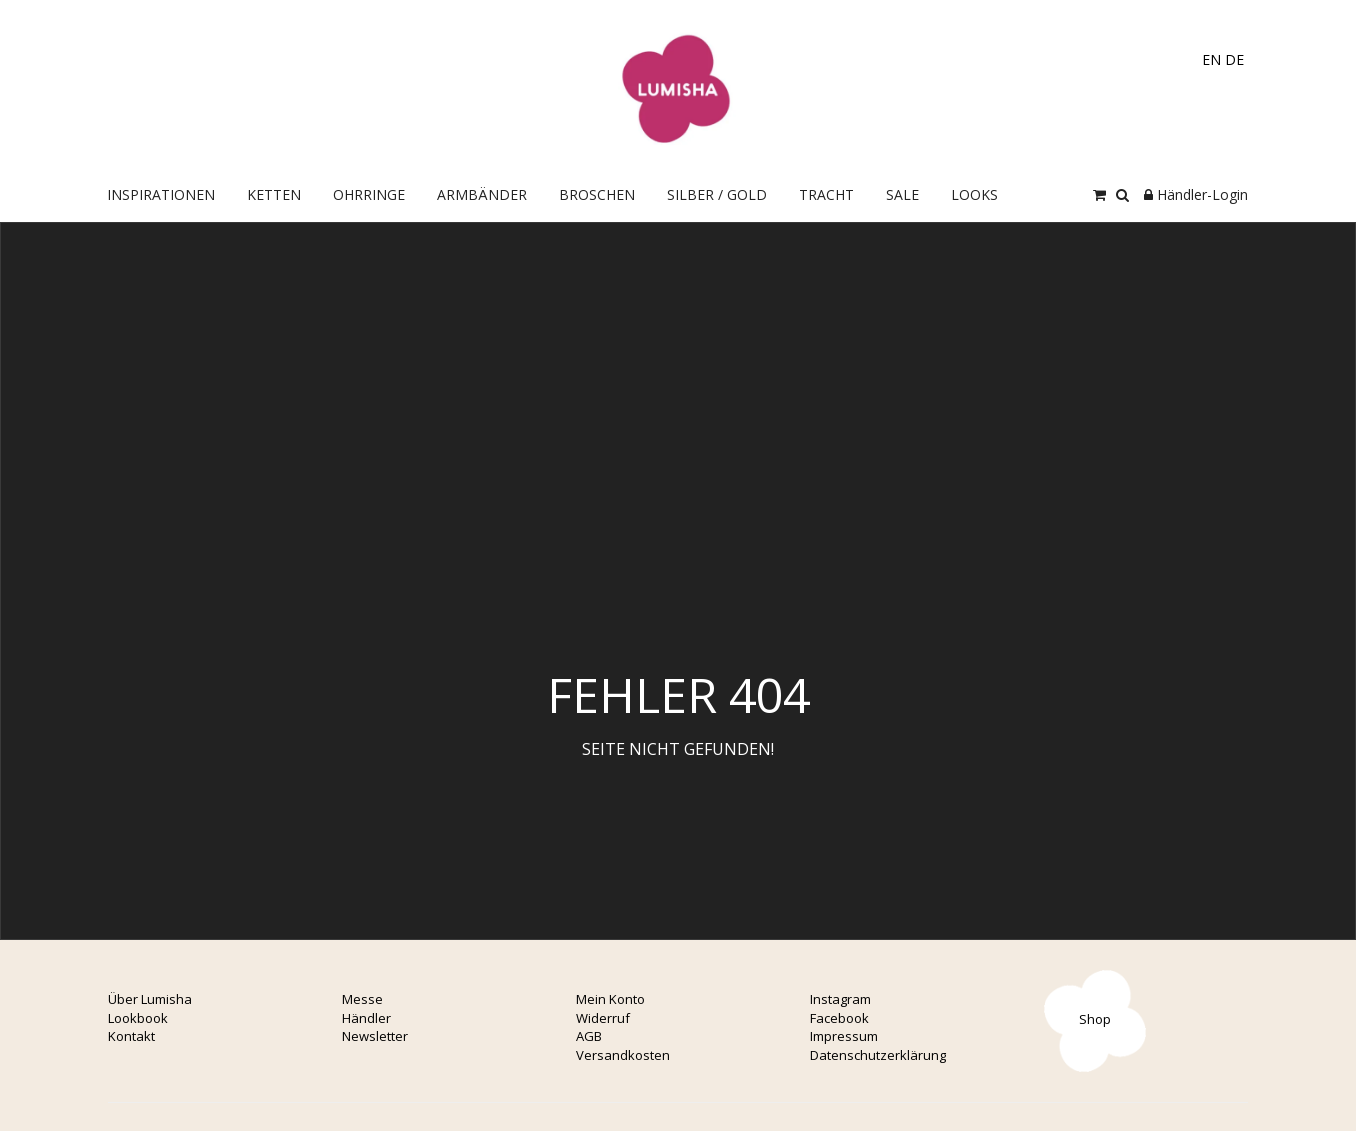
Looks (974, 194)
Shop (1095, 1019)
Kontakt (131, 1036)
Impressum (844, 1036)
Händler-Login (1196, 194)
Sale (902, 194)
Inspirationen (161, 194)
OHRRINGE (369, 194)
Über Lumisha (150, 999)
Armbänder (482, 194)
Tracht (826, 194)
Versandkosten (623, 1055)
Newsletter (375, 1036)
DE (1234, 59)
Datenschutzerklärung (878, 1055)
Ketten (274, 194)
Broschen (597, 194)
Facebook (839, 1018)
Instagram (840, 999)
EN (1211, 59)
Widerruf (603, 1018)
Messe (362, 999)
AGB (589, 1036)
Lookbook (138, 1018)
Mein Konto (610, 999)
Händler (366, 1018)
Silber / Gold (717, 194)
